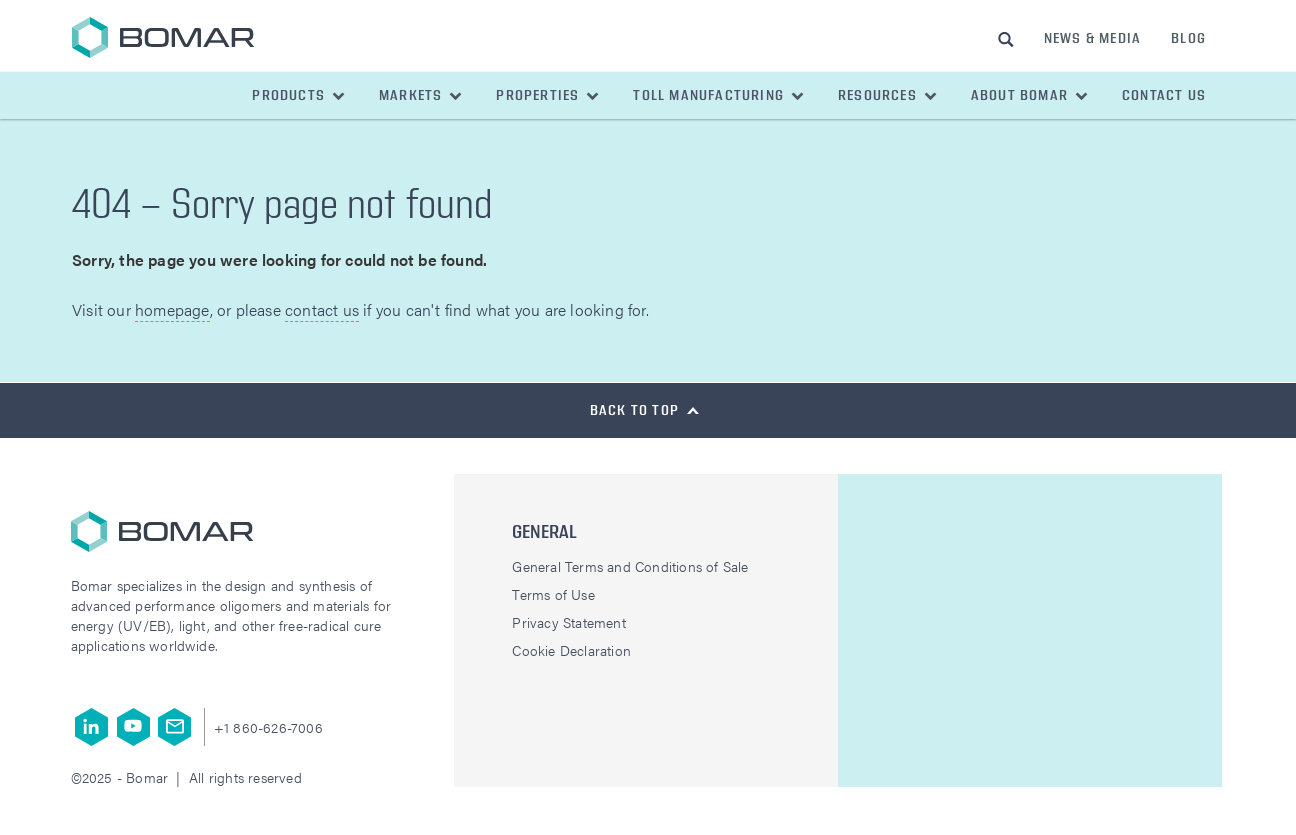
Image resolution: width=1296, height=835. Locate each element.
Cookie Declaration (571, 650)
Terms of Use (553, 594)
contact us (322, 309)
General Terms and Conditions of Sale (630, 566)
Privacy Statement (568, 622)
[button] (299, 95)
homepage (172, 309)
